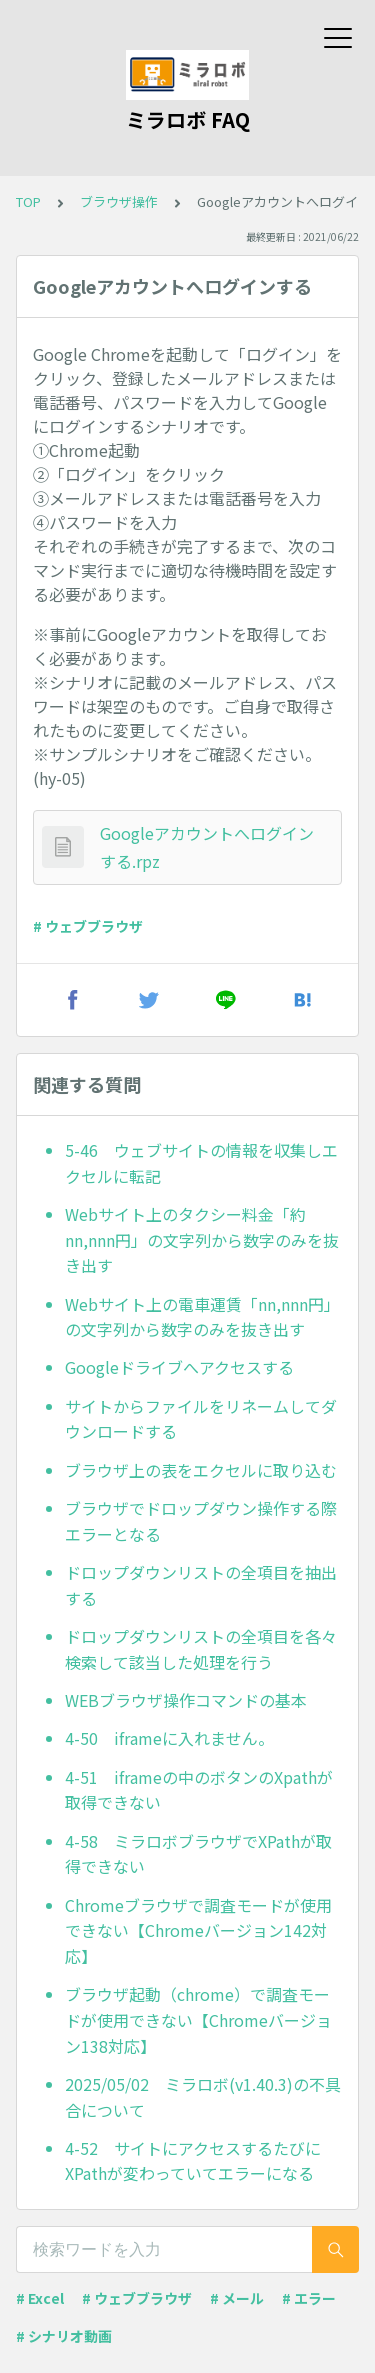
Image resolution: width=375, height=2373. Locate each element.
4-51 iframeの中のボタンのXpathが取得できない (199, 1790)
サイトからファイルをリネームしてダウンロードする (201, 1419)
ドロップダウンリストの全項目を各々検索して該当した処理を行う (201, 1649)
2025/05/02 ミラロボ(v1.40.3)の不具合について (203, 2097)
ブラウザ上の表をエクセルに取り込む (201, 1470)
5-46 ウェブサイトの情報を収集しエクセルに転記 (201, 1163)
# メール (237, 2298)
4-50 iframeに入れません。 (169, 1738)
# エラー (309, 2298)
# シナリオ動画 (64, 2336)
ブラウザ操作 (119, 201)
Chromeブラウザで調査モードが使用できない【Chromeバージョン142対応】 (198, 1930)
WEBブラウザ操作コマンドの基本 (186, 1700)
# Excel (40, 2298)
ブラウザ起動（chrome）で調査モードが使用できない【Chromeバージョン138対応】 (198, 2019)
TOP (28, 201)
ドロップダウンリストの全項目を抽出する (201, 1585)
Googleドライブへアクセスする (179, 1367)
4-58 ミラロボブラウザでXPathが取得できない (198, 1854)
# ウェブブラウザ (88, 926)
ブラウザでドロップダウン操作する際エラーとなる (201, 1521)
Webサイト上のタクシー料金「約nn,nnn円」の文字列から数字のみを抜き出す (202, 1239)
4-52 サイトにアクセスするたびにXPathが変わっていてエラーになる (193, 2161)
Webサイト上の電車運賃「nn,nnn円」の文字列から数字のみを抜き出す (202, 1317)
